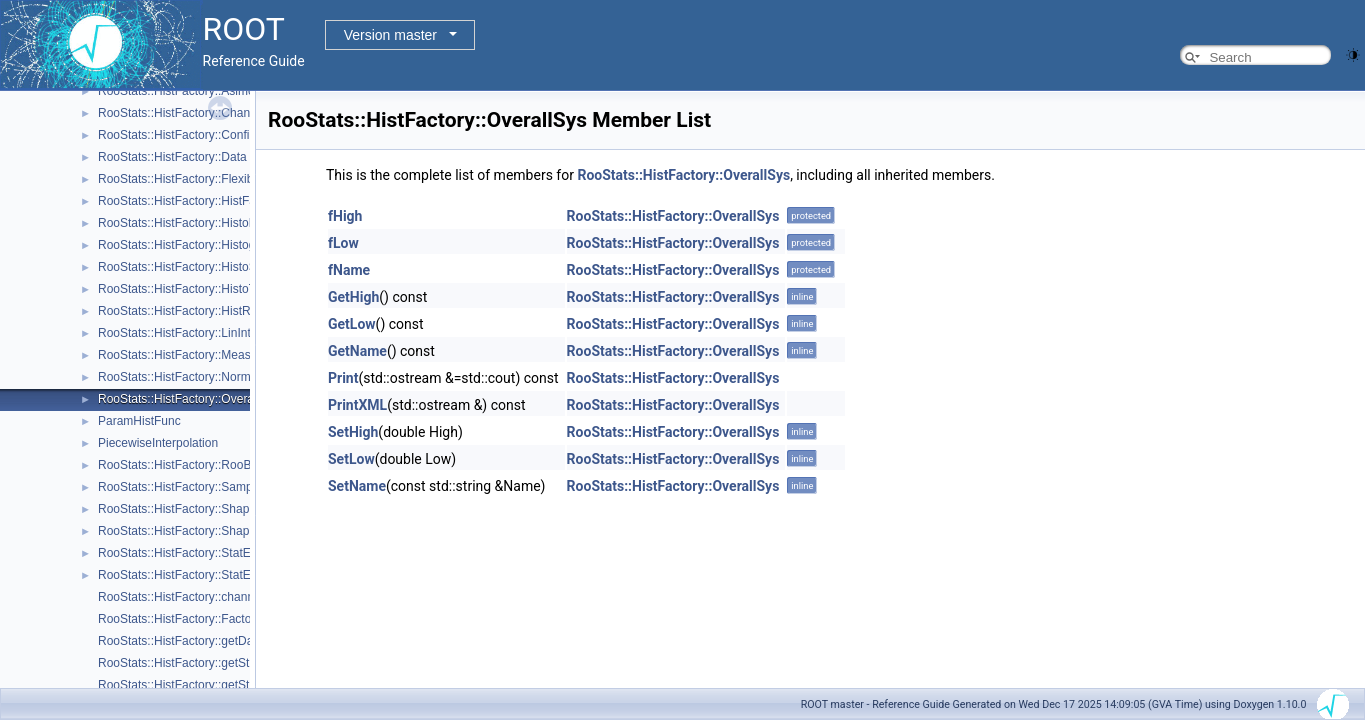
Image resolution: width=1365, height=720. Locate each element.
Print (343, 378)
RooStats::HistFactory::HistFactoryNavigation (218, 201)
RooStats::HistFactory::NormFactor (191, 377)
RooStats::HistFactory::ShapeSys (187, 531)
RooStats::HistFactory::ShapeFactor (194, 509)
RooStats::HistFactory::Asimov (179, 91)
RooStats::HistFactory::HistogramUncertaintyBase (231, 245)
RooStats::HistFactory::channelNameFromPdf (219, 597)
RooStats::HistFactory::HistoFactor (190, 223)
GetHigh (353, 297)
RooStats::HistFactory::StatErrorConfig (201, 575)
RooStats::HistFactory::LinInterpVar (192, 333)
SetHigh (353, 432)
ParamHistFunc (139, 421)
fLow (343, 243)
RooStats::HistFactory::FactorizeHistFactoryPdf (223, 619)
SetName (357, 486)
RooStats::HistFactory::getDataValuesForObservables (241, 641)
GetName (357, 351)
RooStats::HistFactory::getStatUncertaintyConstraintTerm (249, 663)
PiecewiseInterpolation (158, 443)
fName (349, 270)
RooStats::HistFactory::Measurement (196, 355)
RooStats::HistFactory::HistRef (179, 311)
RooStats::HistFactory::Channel (182, 113)
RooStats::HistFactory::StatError (183, 553)
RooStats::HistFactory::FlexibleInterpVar (204, 179)
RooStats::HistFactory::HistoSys (183, 267)
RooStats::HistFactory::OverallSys (188, 399)
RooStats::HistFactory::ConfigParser (194, 135)
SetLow (351, 459)
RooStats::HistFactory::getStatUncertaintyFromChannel (245, 685)
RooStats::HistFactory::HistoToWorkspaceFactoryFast (241, 289)
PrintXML (357, 405)
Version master (390, 35)
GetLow (352, 324)
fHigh (345, 216)
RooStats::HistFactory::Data (172, 157)
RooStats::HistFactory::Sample (180, 487)
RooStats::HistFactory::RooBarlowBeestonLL (217, 465)
